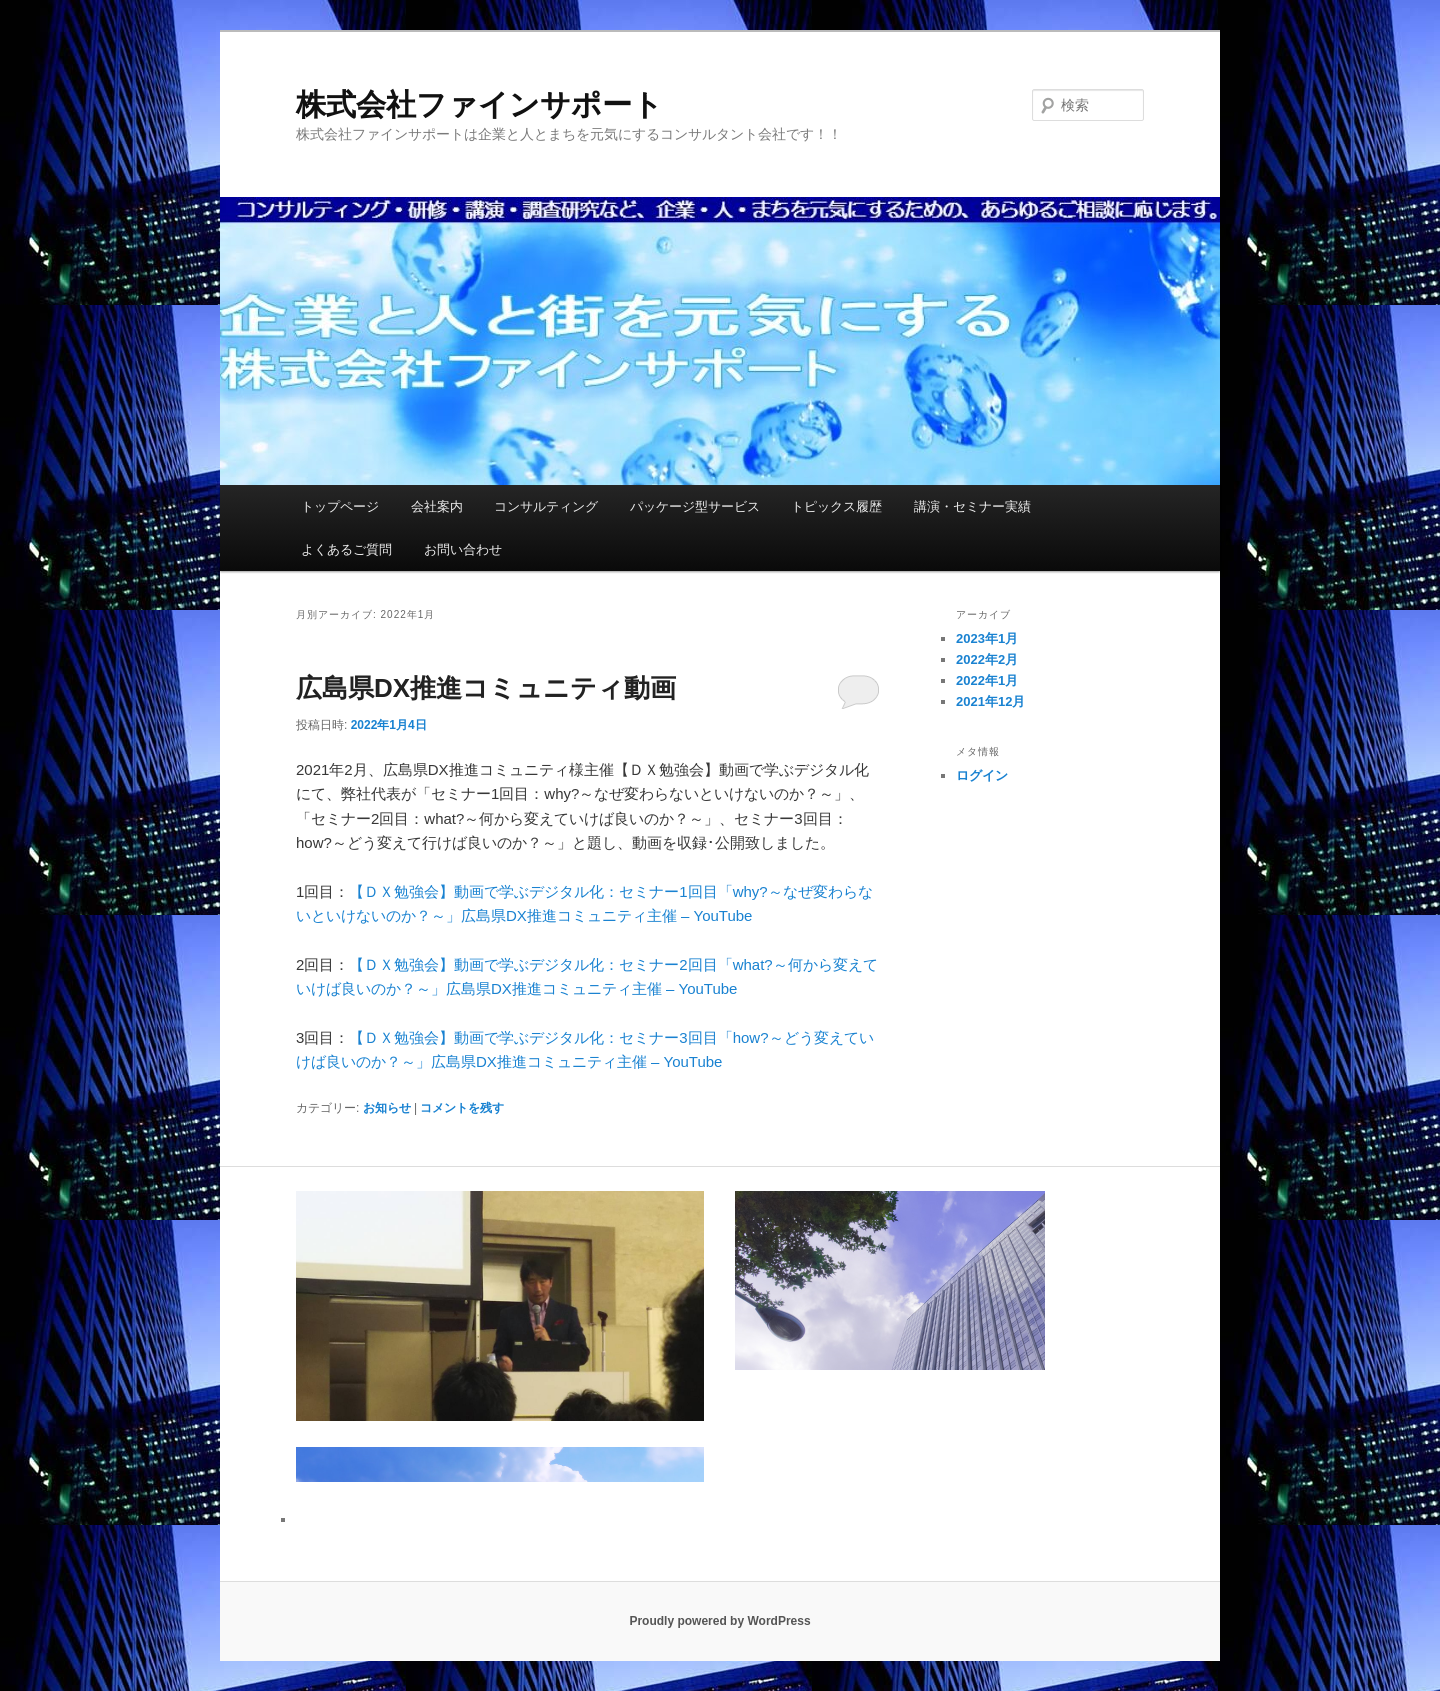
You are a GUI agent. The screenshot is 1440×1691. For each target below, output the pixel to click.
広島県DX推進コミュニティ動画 (486, 688)
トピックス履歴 (836, 506)
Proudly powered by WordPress (719, 1621)
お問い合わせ (463, 549)
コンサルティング (546, 506)
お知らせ (387, 1108)
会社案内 (437, 506)
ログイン (982, 775)
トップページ (340, 506)
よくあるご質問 (346, 549)
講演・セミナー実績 (972, 506)
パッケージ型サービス (695, 506)
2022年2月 (987, 659)
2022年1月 (987, 680)
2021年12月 (990, 701)
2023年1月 (987, 638)
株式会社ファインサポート (479, 104)
